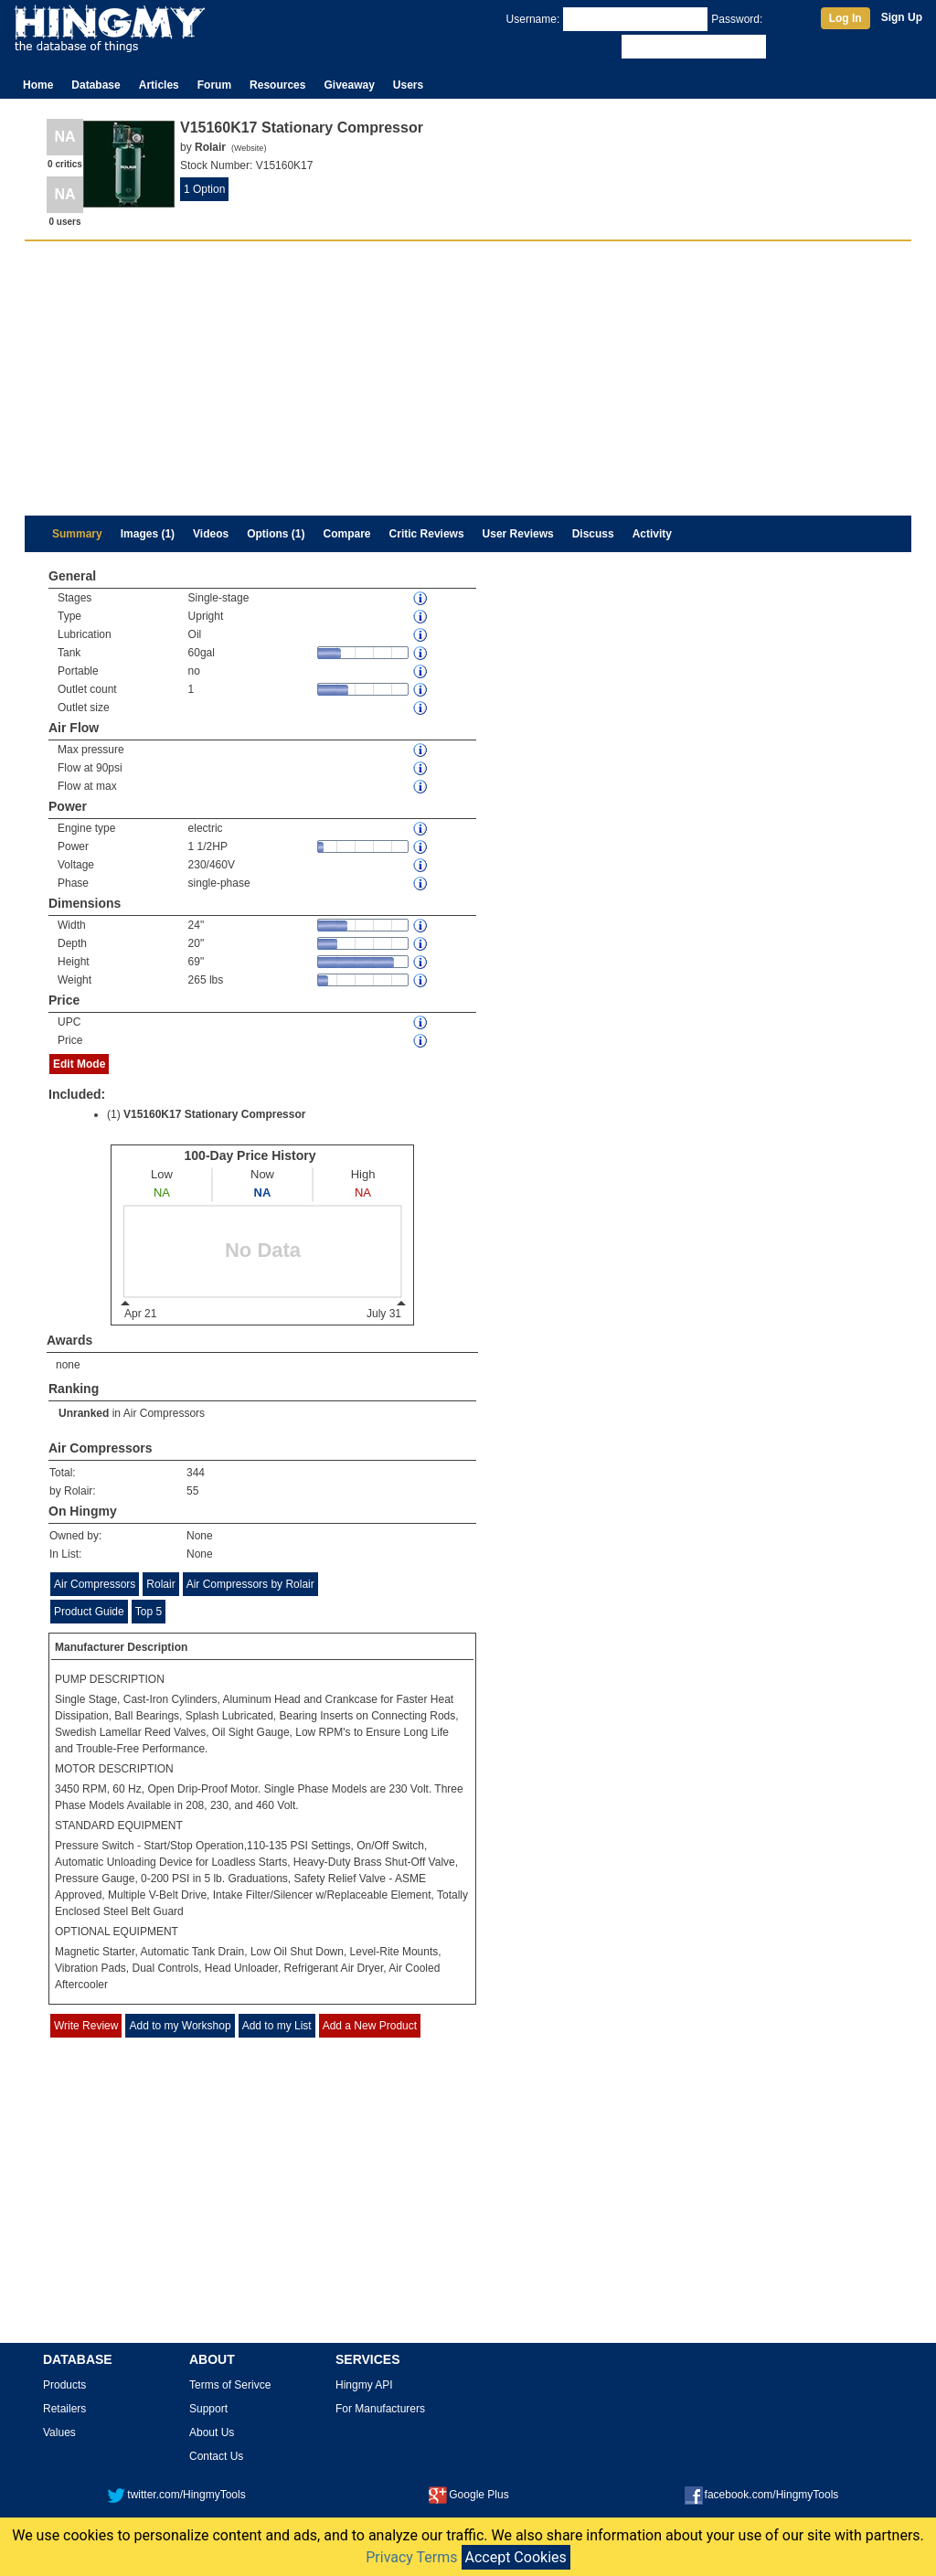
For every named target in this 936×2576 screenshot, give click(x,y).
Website (248, 148)
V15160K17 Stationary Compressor (214, 1114)
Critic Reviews (426, 533)
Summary (77, 533)
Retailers (64, 2408)
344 (195, 1472)
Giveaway (349, 85)
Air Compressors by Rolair (250, 1584)
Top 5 (148, 1611)
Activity (652, 533)
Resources (277, 85)
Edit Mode (79, 1064)
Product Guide (89, 1611)
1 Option (204, 189)
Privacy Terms (411, 2557)
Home (38, 85)
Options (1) (275, 533)
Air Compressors (164, 1413)
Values (59, 2432)
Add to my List (277, 2025)
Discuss (593, 533)
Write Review (86, 2025)
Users (408, 85)
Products (64, 2385)
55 (192, 1491)
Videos (211, 533)
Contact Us (216, 2456)
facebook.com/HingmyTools (762, 2494)
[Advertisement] (468, 378)
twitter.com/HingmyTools (176, 2494)
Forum (214, 85)
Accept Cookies (516, 2557)
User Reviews (518, 533)
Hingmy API (364, 2385)
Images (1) (148, 533)
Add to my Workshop (179, 2025)
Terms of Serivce (230, 2385)
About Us (211, 2432)
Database (95, 85)
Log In (845, 18)
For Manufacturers (380, 2408)
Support (208, 2408)
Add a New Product (370, 2025)
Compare (347, 533)
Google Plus (468, 2494)
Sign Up (901, 17)
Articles (159, 85)
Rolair (160, 1584)
